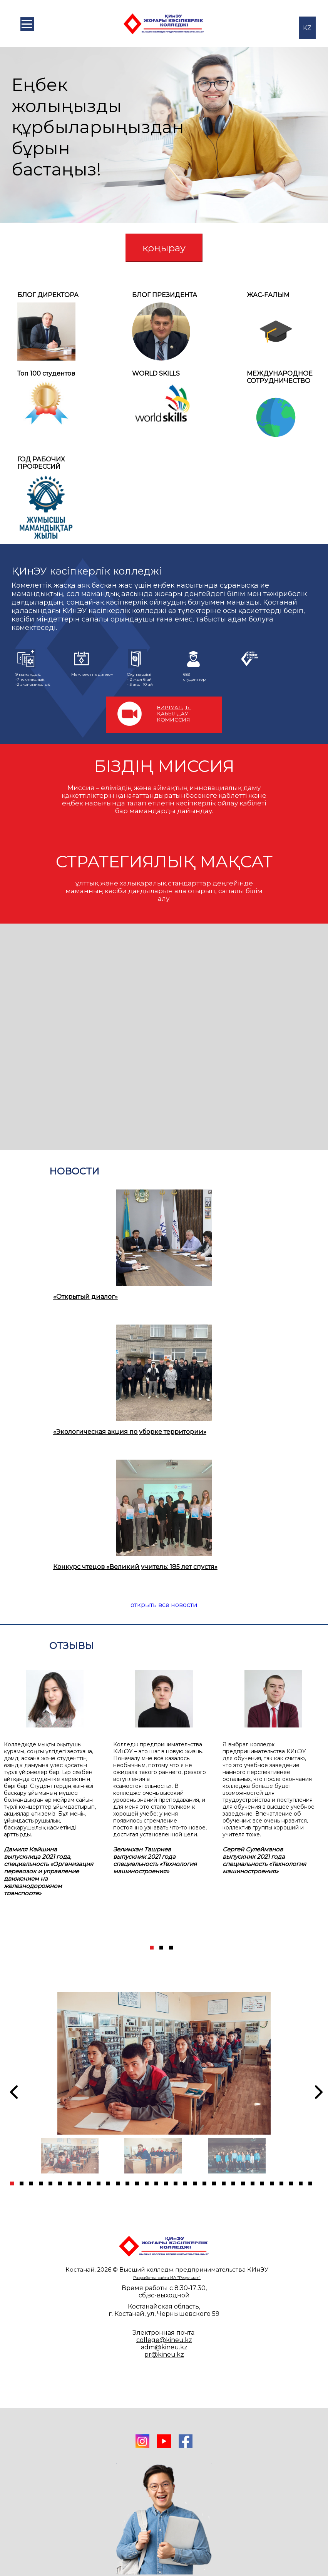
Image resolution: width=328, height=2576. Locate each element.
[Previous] (10, 2092)
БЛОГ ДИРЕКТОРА (48, 295)
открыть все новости (164, 1605)
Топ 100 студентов (46, 373)
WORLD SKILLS (156, 373)
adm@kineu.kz (164, 2347)
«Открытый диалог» (85, 1296)
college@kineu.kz (164, 2340)
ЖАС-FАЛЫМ (268, 295)
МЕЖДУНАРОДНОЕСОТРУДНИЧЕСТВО (280, 377)
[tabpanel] (54, 1777)
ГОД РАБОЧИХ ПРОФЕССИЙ (41, 463)
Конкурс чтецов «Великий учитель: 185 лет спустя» (135, 1566)
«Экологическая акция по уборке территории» (129, 1431)
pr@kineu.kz (164, 2354)
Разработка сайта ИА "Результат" (167, 2277)
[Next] (313, 1805)
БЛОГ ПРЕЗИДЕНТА (164, 295)
